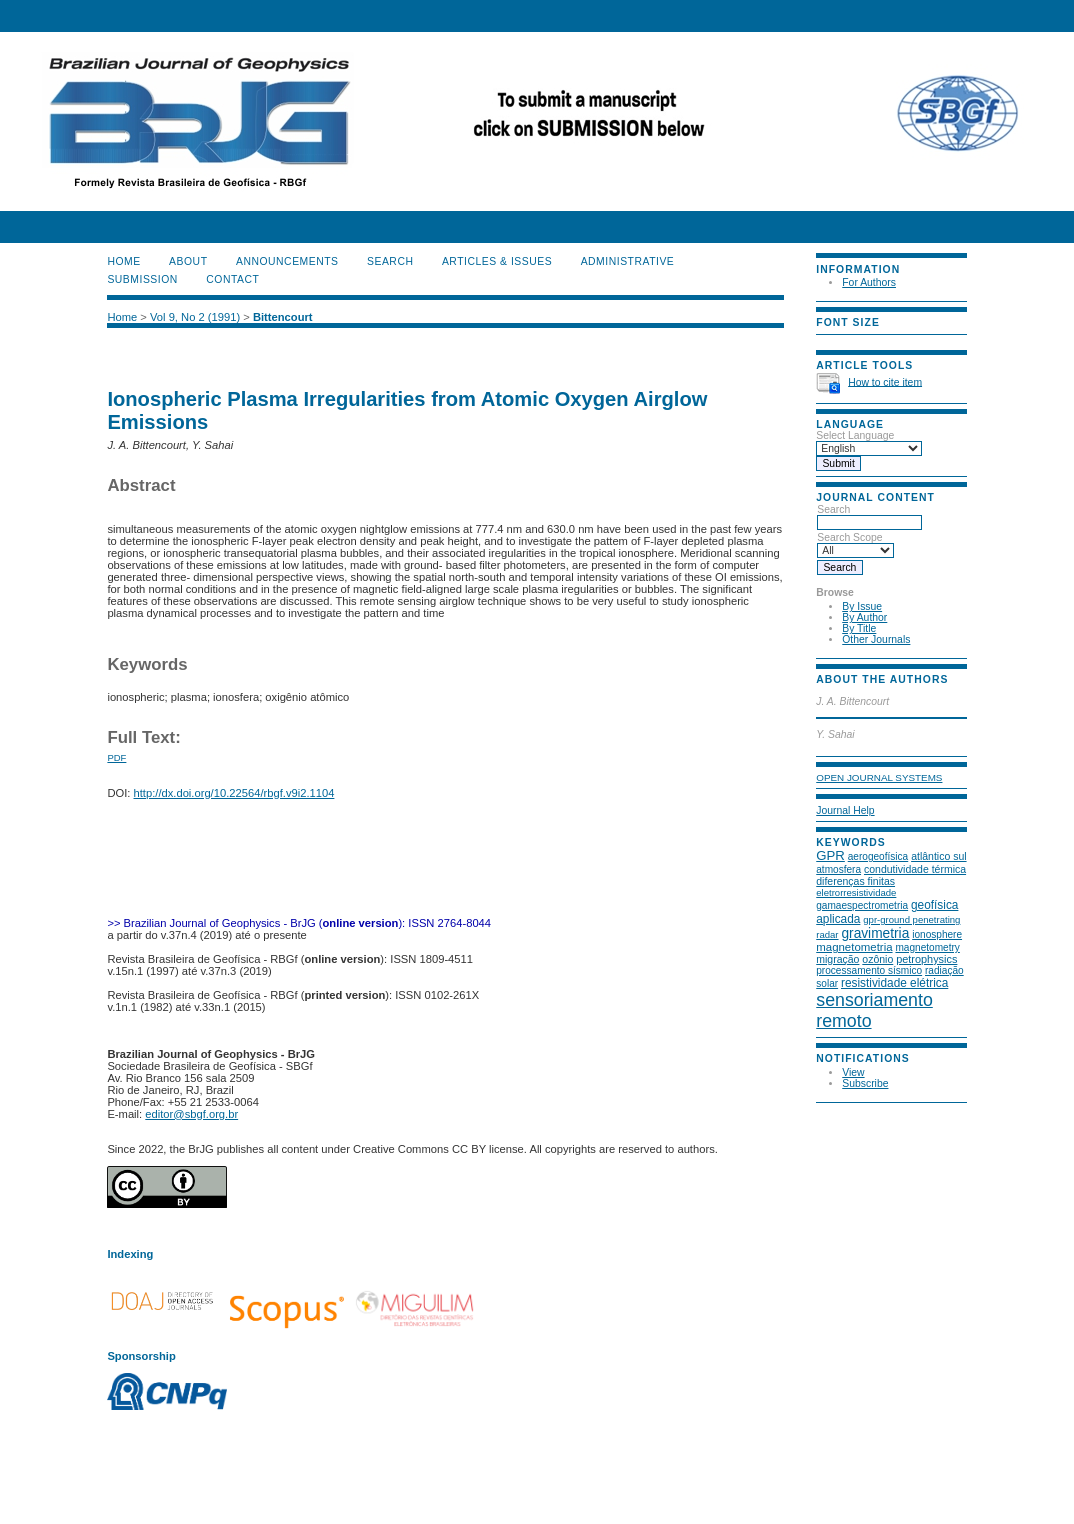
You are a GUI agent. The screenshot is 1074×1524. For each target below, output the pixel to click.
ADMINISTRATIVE (628, 261)
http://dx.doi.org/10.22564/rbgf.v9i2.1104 (234, 793)
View (853, 1072)
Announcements (287, 261)
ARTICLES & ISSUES (497, 261)
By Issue (862, 606)
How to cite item (885, 381)
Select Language (855, 435)
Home (123, 261)
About (188, 261)
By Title (859, 628)
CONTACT (232, 279)
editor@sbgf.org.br (191, 1114)
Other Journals (876, 639)
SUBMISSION (142, 279)
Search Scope (855, 544)
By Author (864, 617)
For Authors (869, 282)
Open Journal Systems (879, 777)
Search (869, 516)
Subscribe (865, 1083)
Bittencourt (283, 317)
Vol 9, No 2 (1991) (195, 317)
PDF (116, 757)
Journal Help (845, 810)
